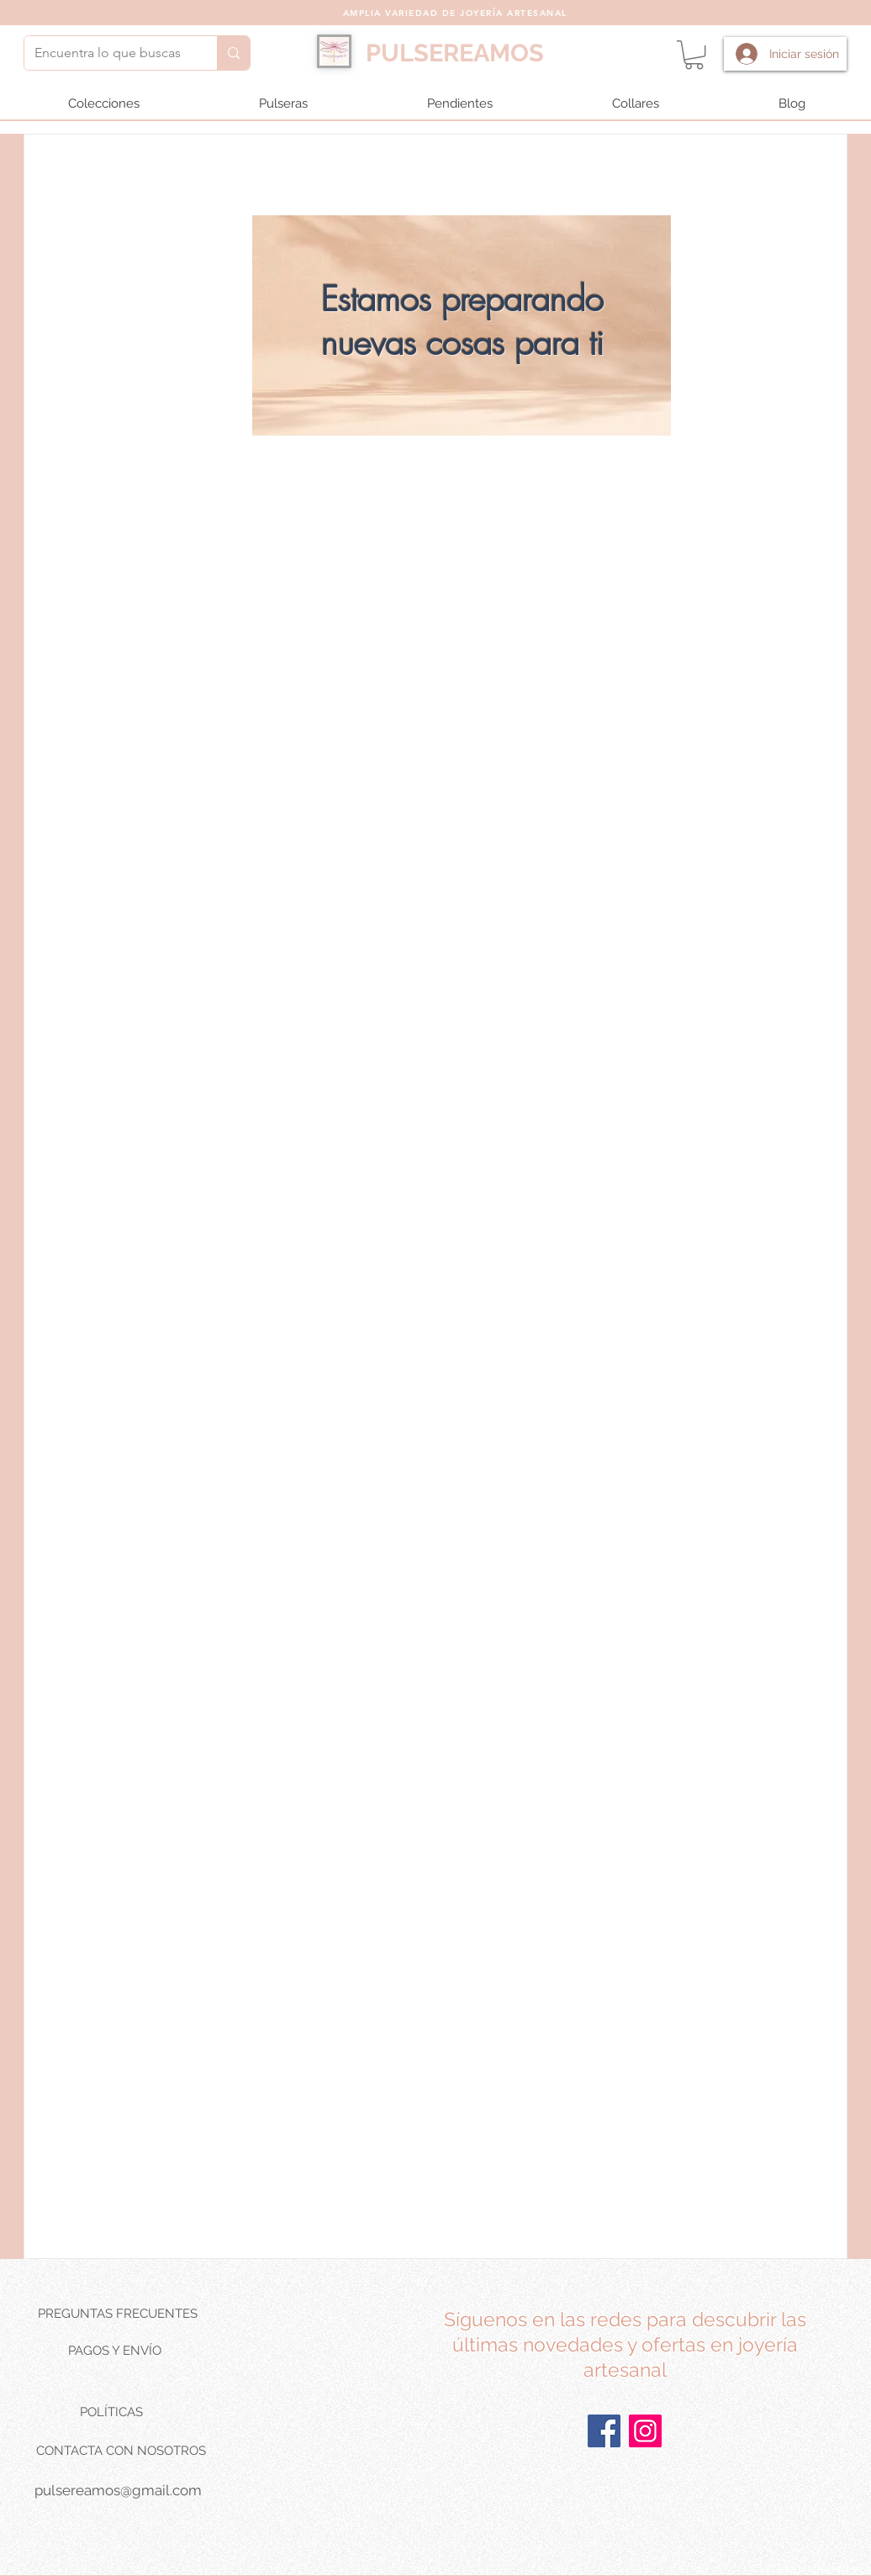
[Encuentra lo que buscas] (108, 53)
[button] (694, 54)
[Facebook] (604, 2431)
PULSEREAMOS (455, 53)
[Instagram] (645, 2431)
